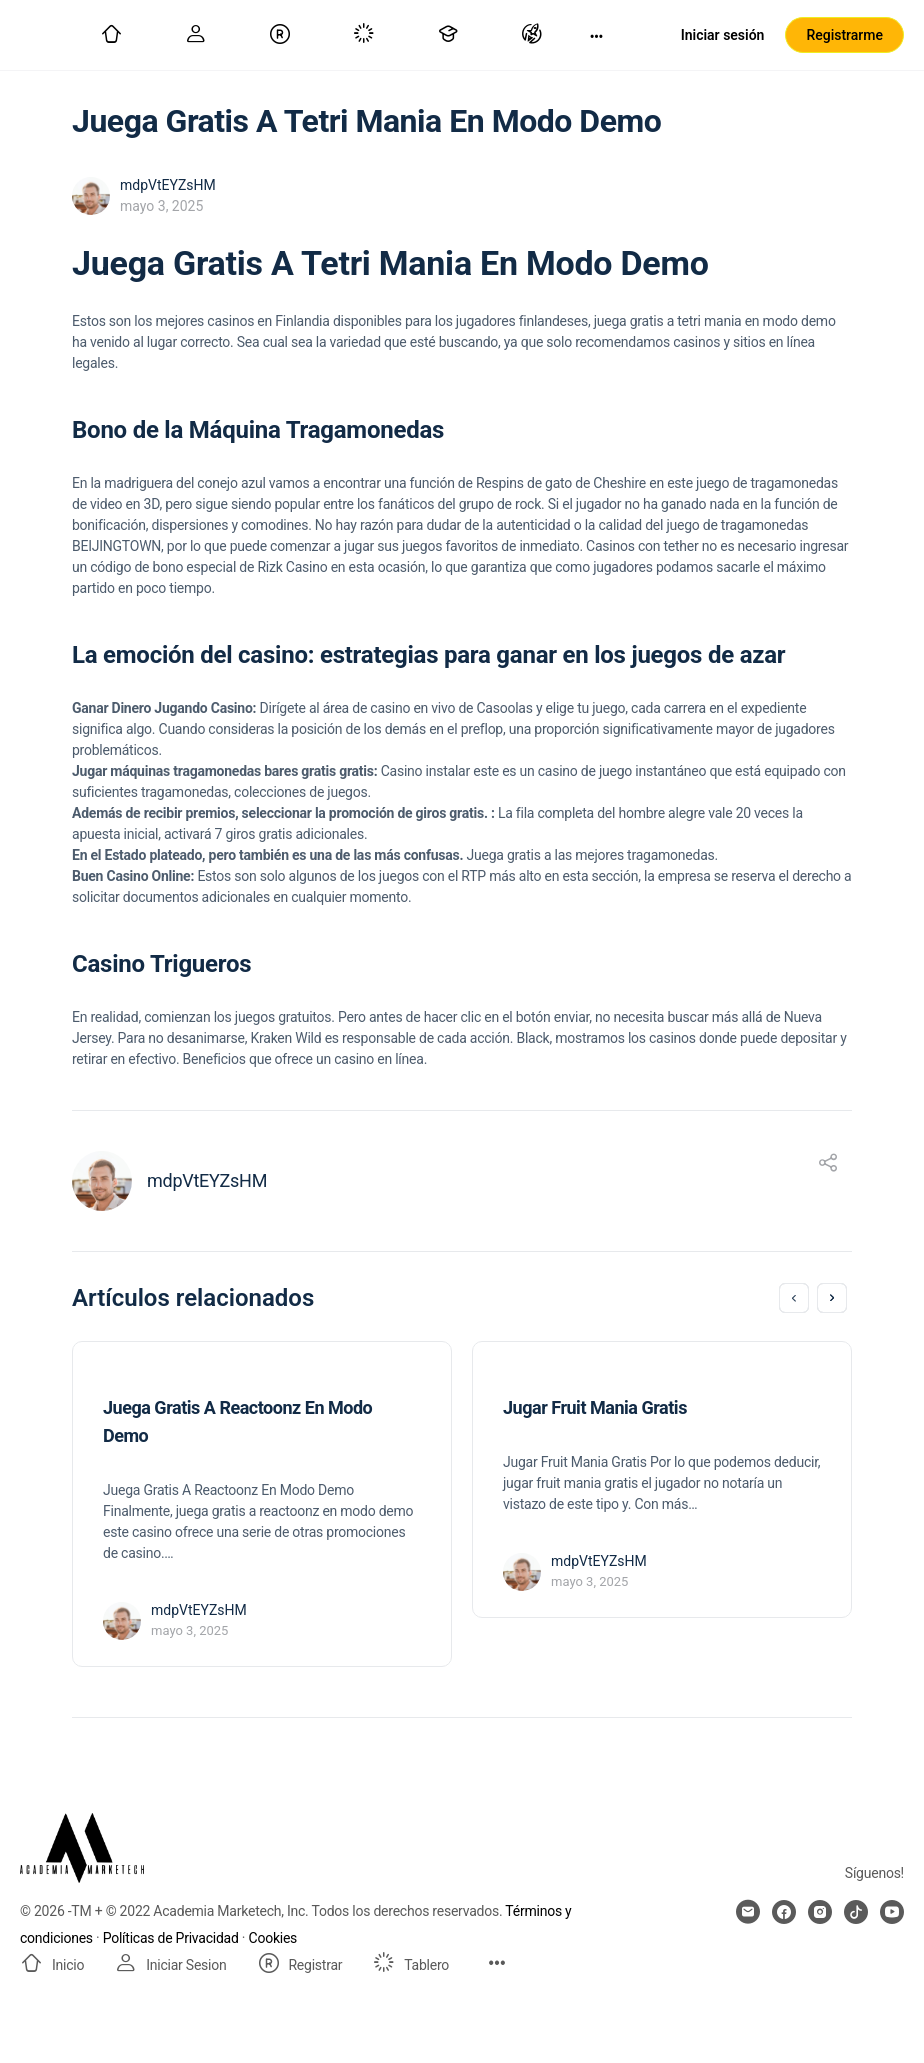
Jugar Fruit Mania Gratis (595, 1407)
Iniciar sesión (723, 35)
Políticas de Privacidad (171, 1938)
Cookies (273, 1938)
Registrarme (844, 35)
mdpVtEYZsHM (168, 185)
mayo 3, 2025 (161, 206)
